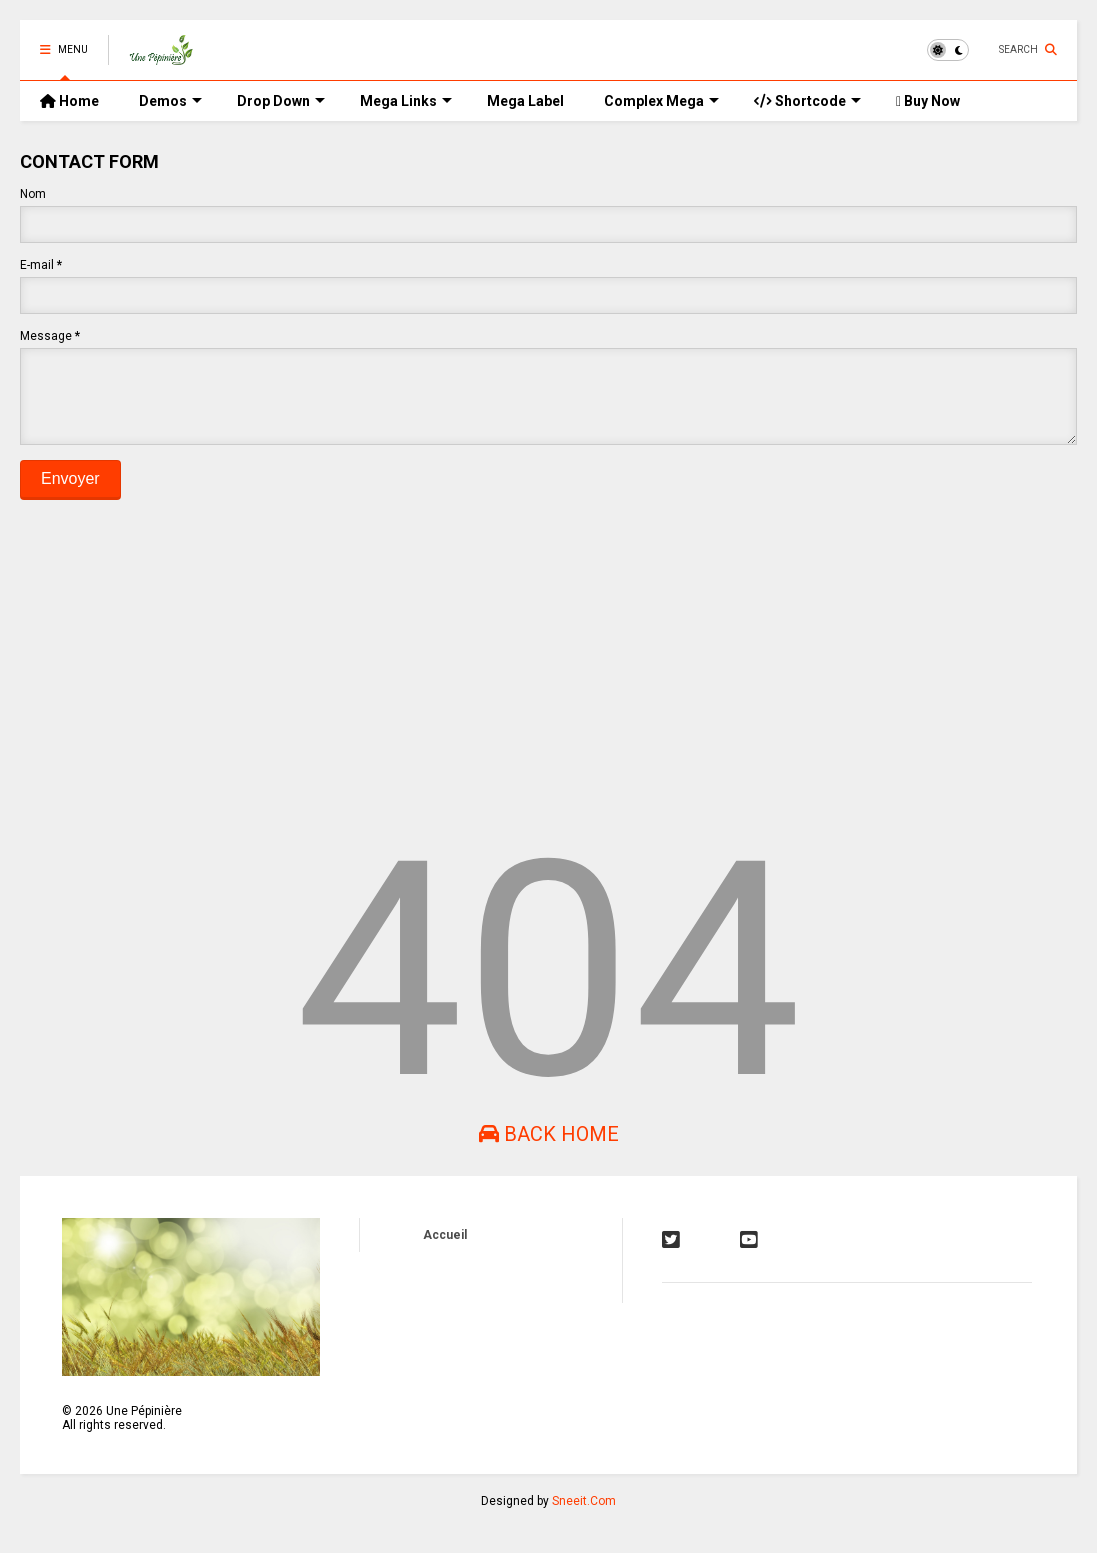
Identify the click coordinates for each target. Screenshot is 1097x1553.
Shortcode (807, 101)
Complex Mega (661, 101)
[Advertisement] (548, 667)
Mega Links (406, 101)
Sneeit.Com (584, 1516)
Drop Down (281, 101)
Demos (170, 101)
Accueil (445, 1250)
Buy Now (928, 101)
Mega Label (525, 101)
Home (69, 101)
